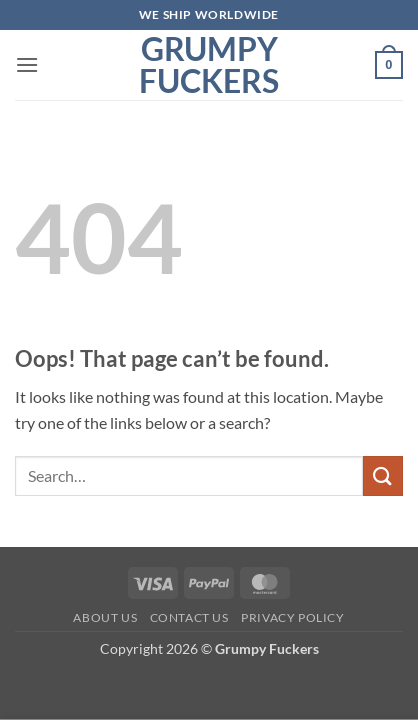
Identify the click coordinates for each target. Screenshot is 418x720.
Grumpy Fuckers (209, 65)
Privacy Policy (293, 617)
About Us (105, 617)
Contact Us (189, 617)
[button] (27, 64)
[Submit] (383, 475)
